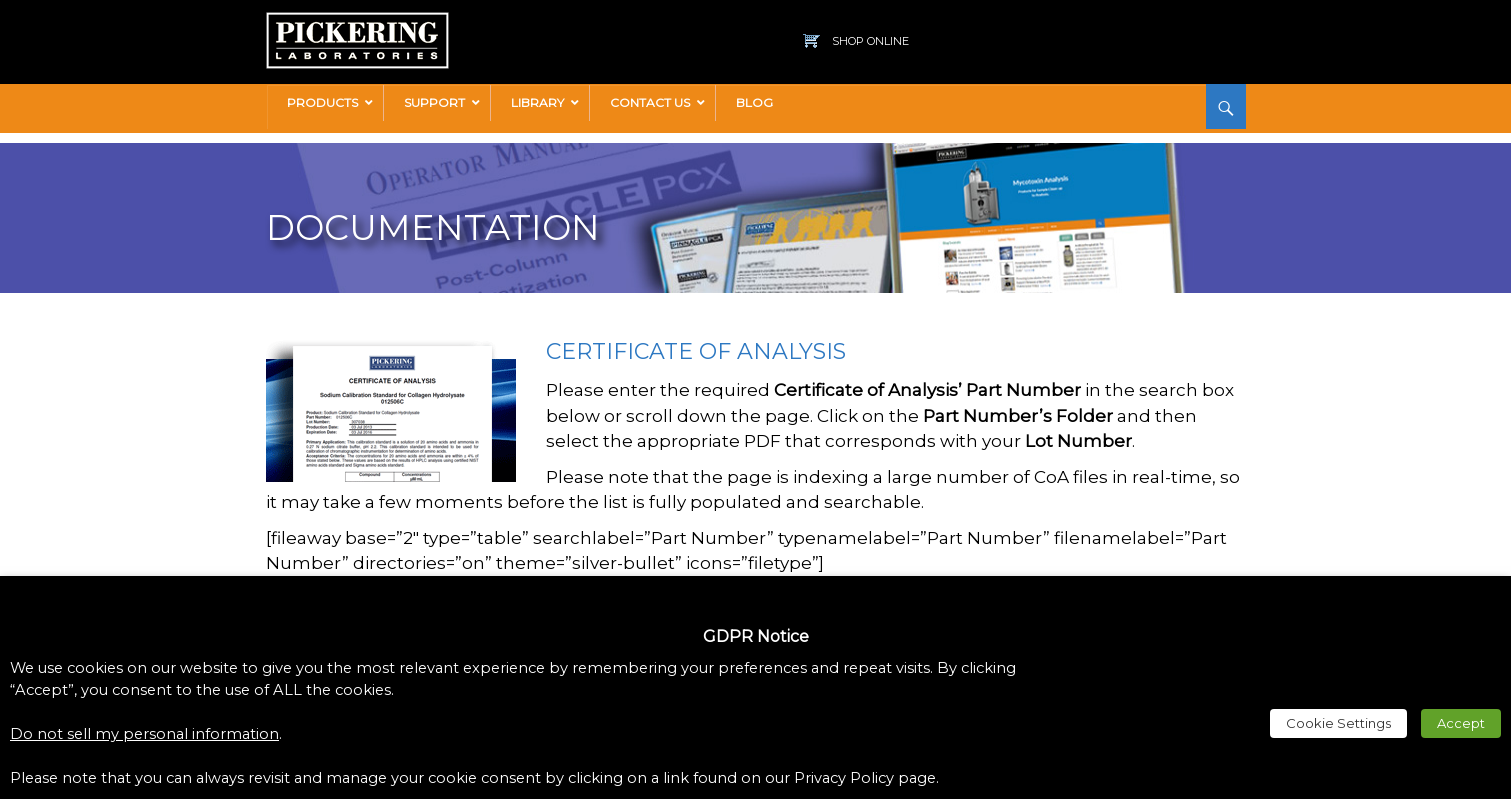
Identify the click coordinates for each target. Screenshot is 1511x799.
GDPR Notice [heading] (756, 636)
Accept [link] (1461, 723)
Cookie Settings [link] (1338, 723)
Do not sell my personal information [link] (144, 734)
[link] (357, 22)
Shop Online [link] (870, 41)
